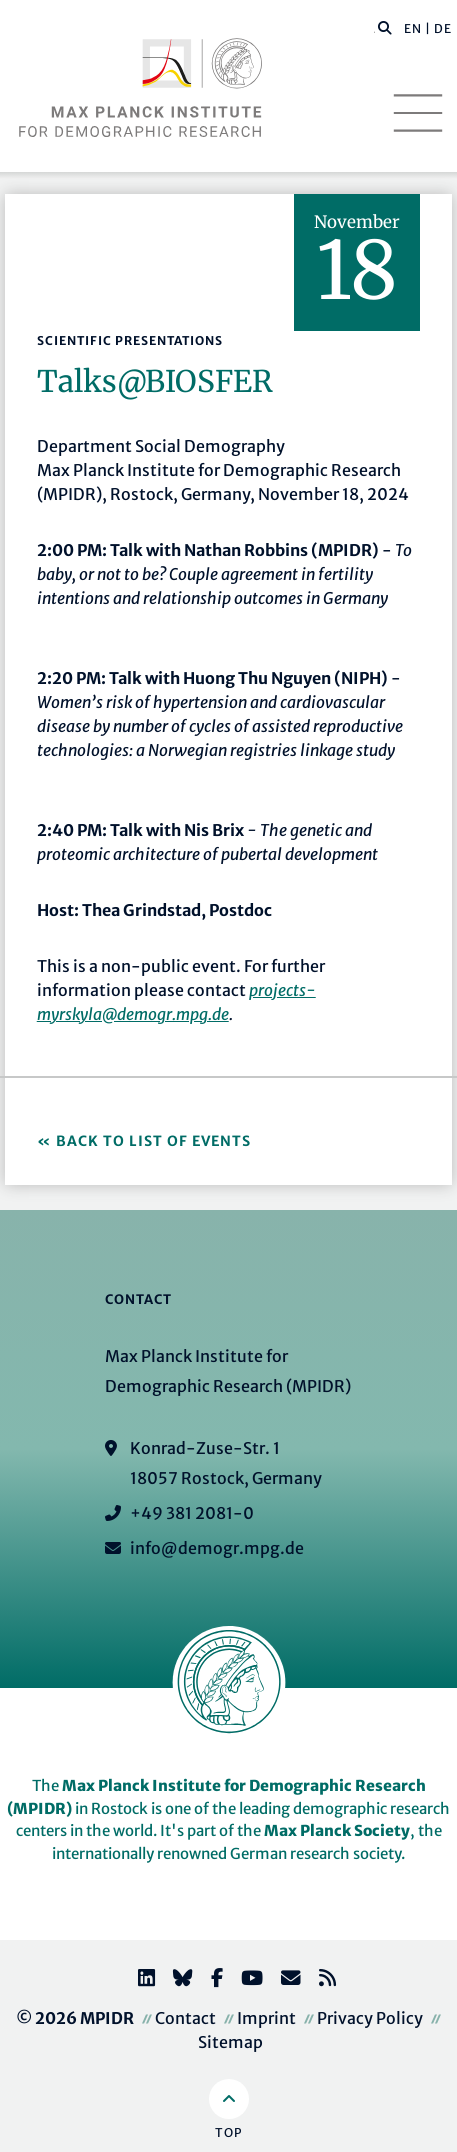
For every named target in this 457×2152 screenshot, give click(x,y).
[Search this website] (374, 29)
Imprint (266, 2018)
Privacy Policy (370, 2018)
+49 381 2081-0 (192, 1513)
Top (228, 2132)
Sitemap (230, 2042)
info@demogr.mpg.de (217, 1548)
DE (443, 28)
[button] (385, 27)
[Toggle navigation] (418, 113)
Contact (185, 2018)
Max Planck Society (337, 1830)
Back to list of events (153, 1141)
